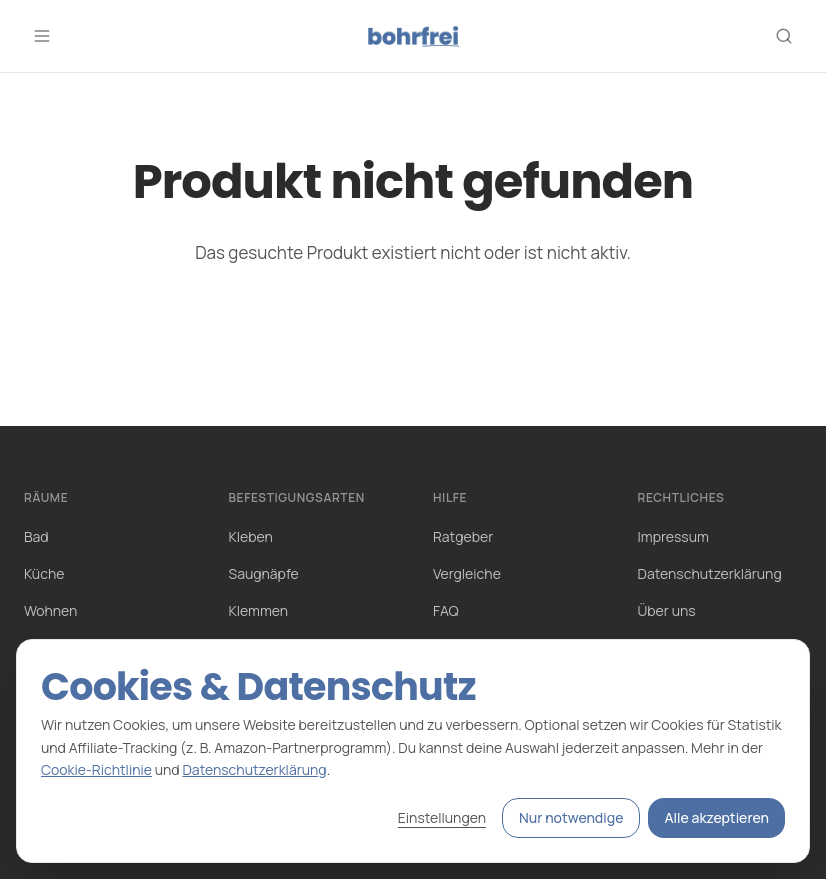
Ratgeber (463, 536)
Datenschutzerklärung (710, 573)
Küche (44, 573)
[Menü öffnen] (42, 36)
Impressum (673, 536)
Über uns (667, 610)
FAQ (446, 610)
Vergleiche (467, 573)
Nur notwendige (571, 817)
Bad (36, 536)
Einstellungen (442, 817)
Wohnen (50, 610)
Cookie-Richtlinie (96, 769)
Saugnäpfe (264, 573)
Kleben (251, 536)
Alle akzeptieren (716, 817)
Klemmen (259, 610)
